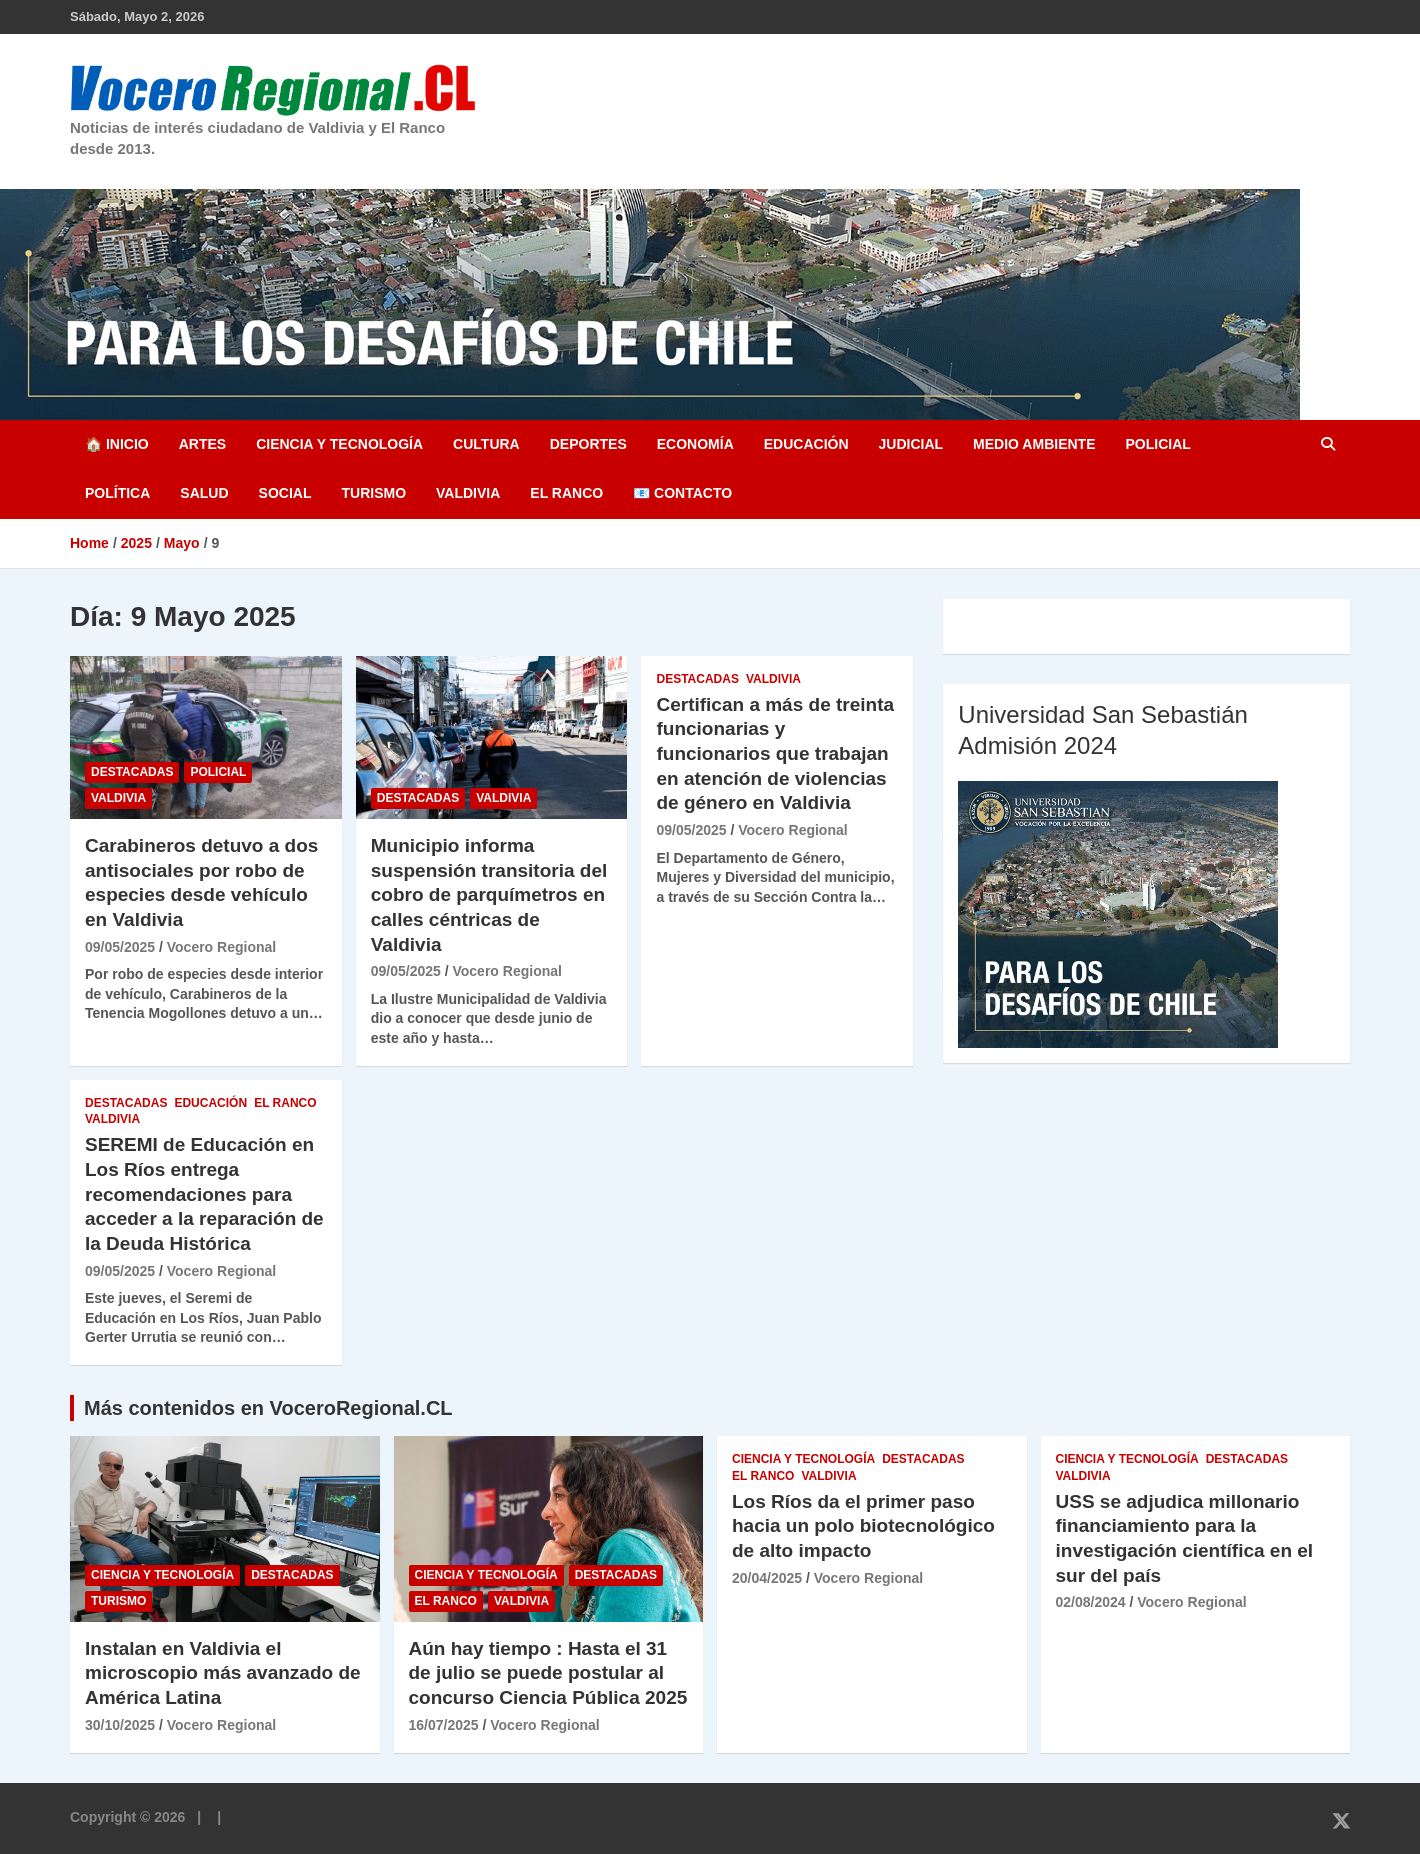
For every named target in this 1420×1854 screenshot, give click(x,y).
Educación (806, 444)
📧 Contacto (682, 493)
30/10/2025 (120, 1725)
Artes (202, 444)
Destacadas (132, 772)
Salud (204, 493)
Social (285, 493)
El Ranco (566, 493)
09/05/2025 (120, 947)
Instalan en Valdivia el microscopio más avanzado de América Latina (223, 1673)
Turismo (373, 493)
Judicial (911, 444)
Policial (1157, 444)
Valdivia (468, 493)
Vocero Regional (221, 947)
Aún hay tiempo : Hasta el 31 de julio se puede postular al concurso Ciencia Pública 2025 (548, 1673)
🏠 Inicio (117, 444)
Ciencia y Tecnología (339, 444)
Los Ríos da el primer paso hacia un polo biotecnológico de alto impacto (863, 1526)
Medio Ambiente (1034, 444)
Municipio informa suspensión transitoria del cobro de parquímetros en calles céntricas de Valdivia (489, 895)
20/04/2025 (767, 1578)
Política (117, 493)
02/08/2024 (1091, 1602)
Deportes (588, 444)
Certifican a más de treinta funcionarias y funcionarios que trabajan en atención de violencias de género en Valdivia (775, 754)
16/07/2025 (444, 1725)
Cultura (486, 444)
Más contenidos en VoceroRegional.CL (268, 1408)
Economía (695, 444)
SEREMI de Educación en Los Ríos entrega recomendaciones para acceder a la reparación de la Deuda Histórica (204, 1194)
